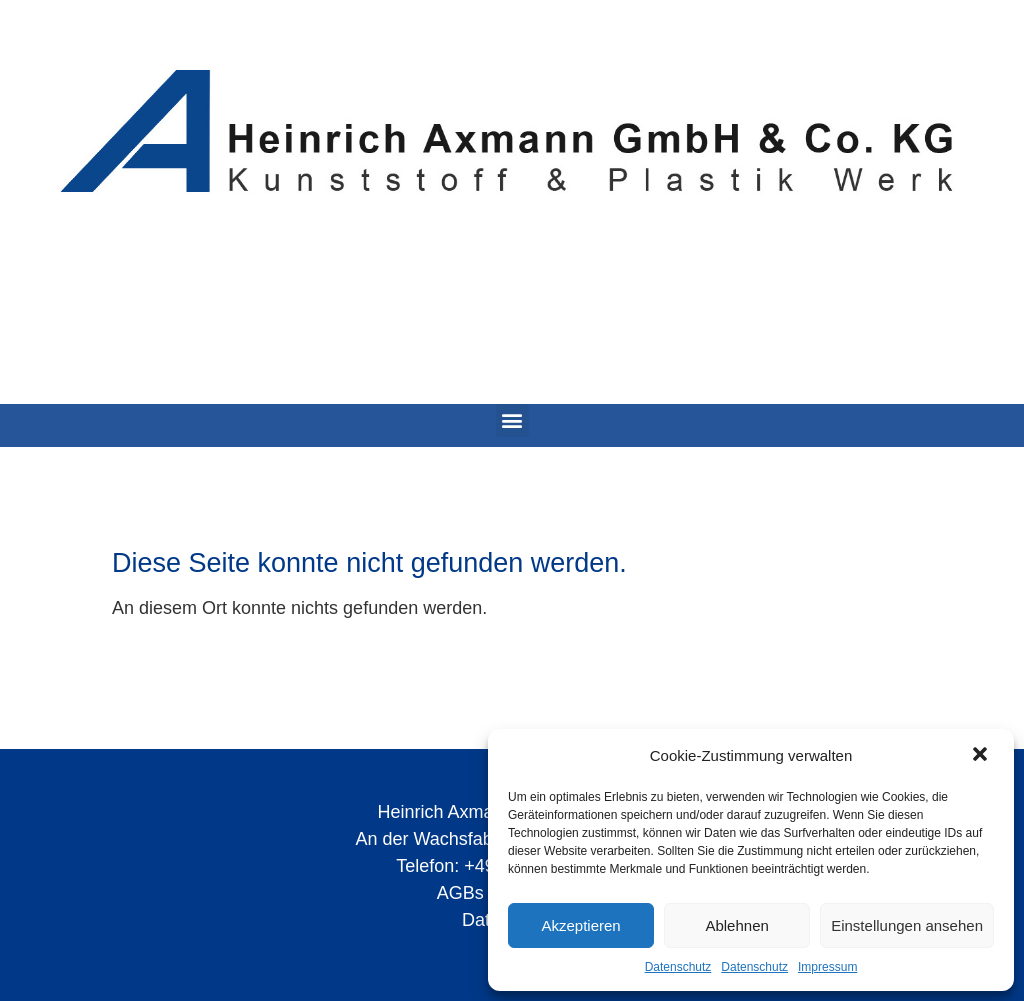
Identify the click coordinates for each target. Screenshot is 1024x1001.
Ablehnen (736, 925)
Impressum (827, 967)
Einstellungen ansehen (907, 925)
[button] (982, 756)
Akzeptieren (580, 925)
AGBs (460, 893)
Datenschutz (678, 967)
